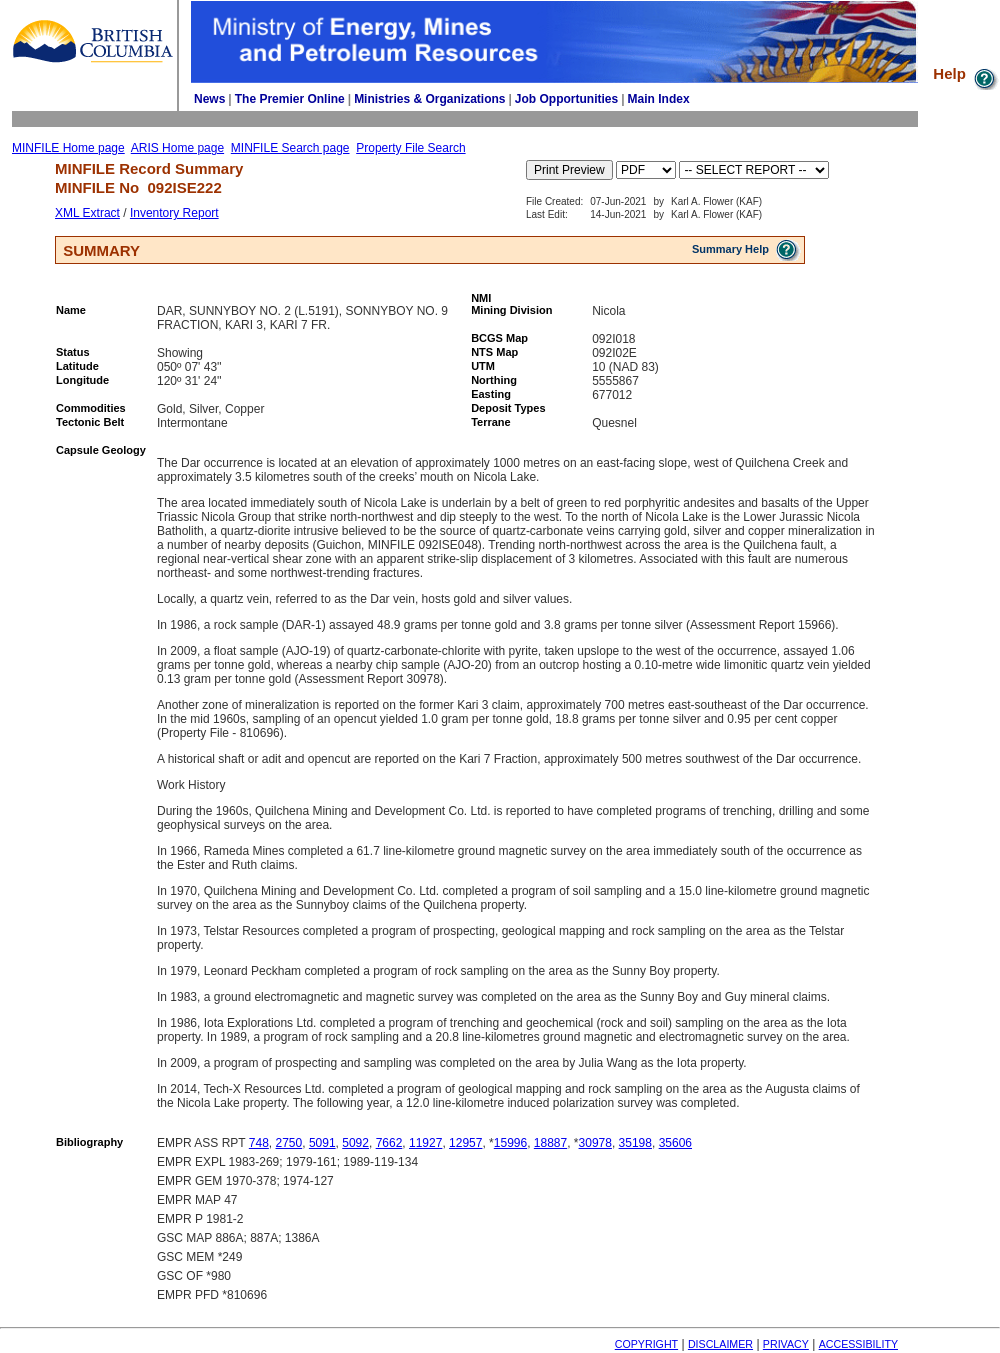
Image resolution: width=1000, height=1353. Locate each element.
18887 (550, 1143)
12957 (465, 1143)
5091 (322, 1143)
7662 (389, 1143)
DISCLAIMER (720, 1344)
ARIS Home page (177, 148)
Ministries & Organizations (429, 99)
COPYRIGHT (646, 1344)
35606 (675, 1143)
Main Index (659, 99)
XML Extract (87, 213)
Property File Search (410, 148)
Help (966, 73)
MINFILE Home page (68, 148)
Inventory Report (174, 213)
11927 (425, 1143)
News (209, 99)
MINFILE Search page (290, 148)
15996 (510, 1143)
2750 (289, 1143)
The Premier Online (290, 99)
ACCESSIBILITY (858, 1344)
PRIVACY (786, 1344)
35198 (635, 1143)
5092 (355, 1143)
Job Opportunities (566, 99)
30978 (595, 1143)
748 (259, 1143)
